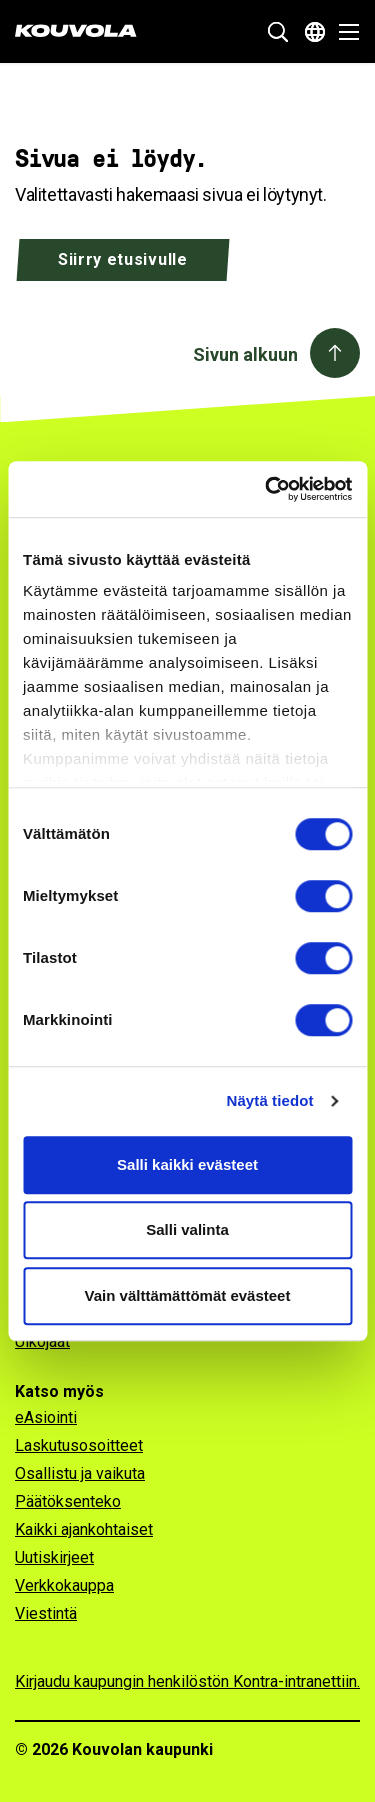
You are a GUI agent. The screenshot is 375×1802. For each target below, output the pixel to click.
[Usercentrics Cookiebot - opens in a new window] (267, 489)
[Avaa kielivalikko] (315, 32)
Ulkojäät (42, 1341)
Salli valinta (187, 1229)
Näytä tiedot (270, 1100)
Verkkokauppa (64, 1585)
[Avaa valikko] (343, 32)
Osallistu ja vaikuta (80, 1473)
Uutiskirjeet (54, 1557)
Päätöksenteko (68, 1501)
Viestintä (46, 1613)
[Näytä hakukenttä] (278, 32)
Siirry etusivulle (123, 259)
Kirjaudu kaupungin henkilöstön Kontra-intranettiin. (187, 1681)
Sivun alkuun (245, 354)
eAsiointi (46, 1417)
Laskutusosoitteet (79, 1445)
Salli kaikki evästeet (187, 1164)
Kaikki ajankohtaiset (84, 1529)
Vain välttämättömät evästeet (188, 1295)
